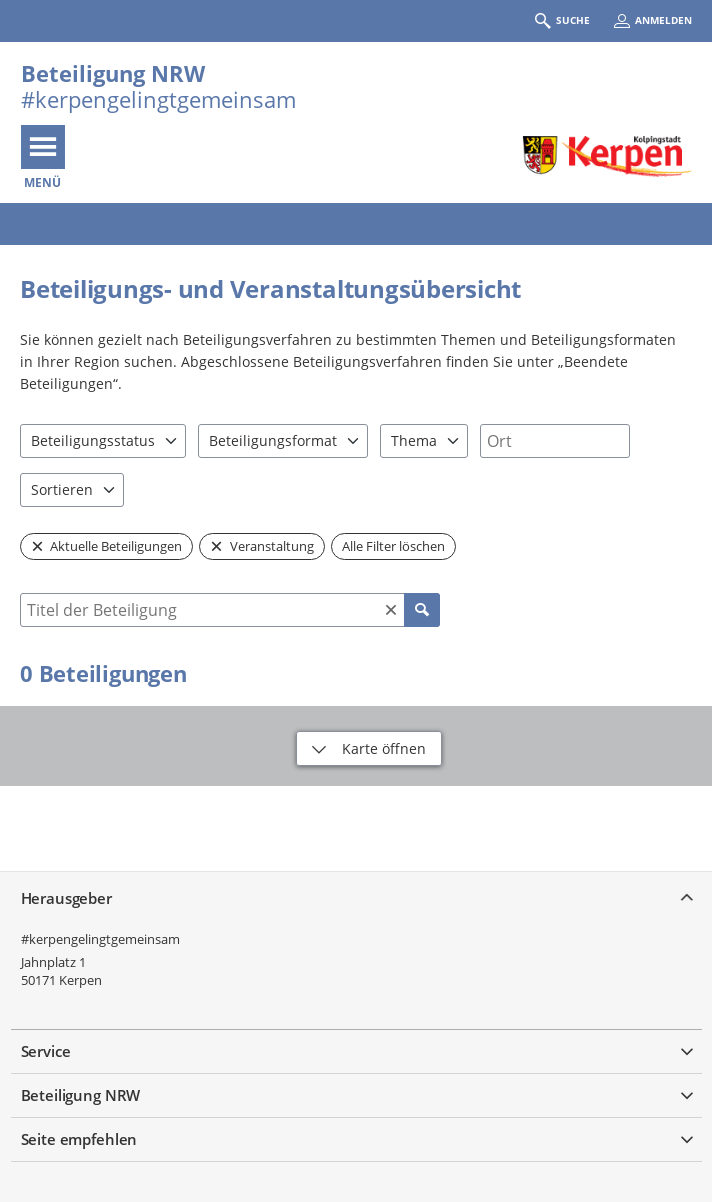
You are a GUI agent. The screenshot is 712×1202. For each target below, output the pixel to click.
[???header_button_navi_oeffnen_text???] (43, 147)
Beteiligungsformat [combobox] (273, 440)
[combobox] (555, 441)
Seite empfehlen (79, 1139)
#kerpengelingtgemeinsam (100, 939)
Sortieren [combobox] (62, 489)
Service (46, 1051)
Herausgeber (66, 898)
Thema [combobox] (414, 440)
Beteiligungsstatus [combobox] (93, 440)
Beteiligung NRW (113, 73)
